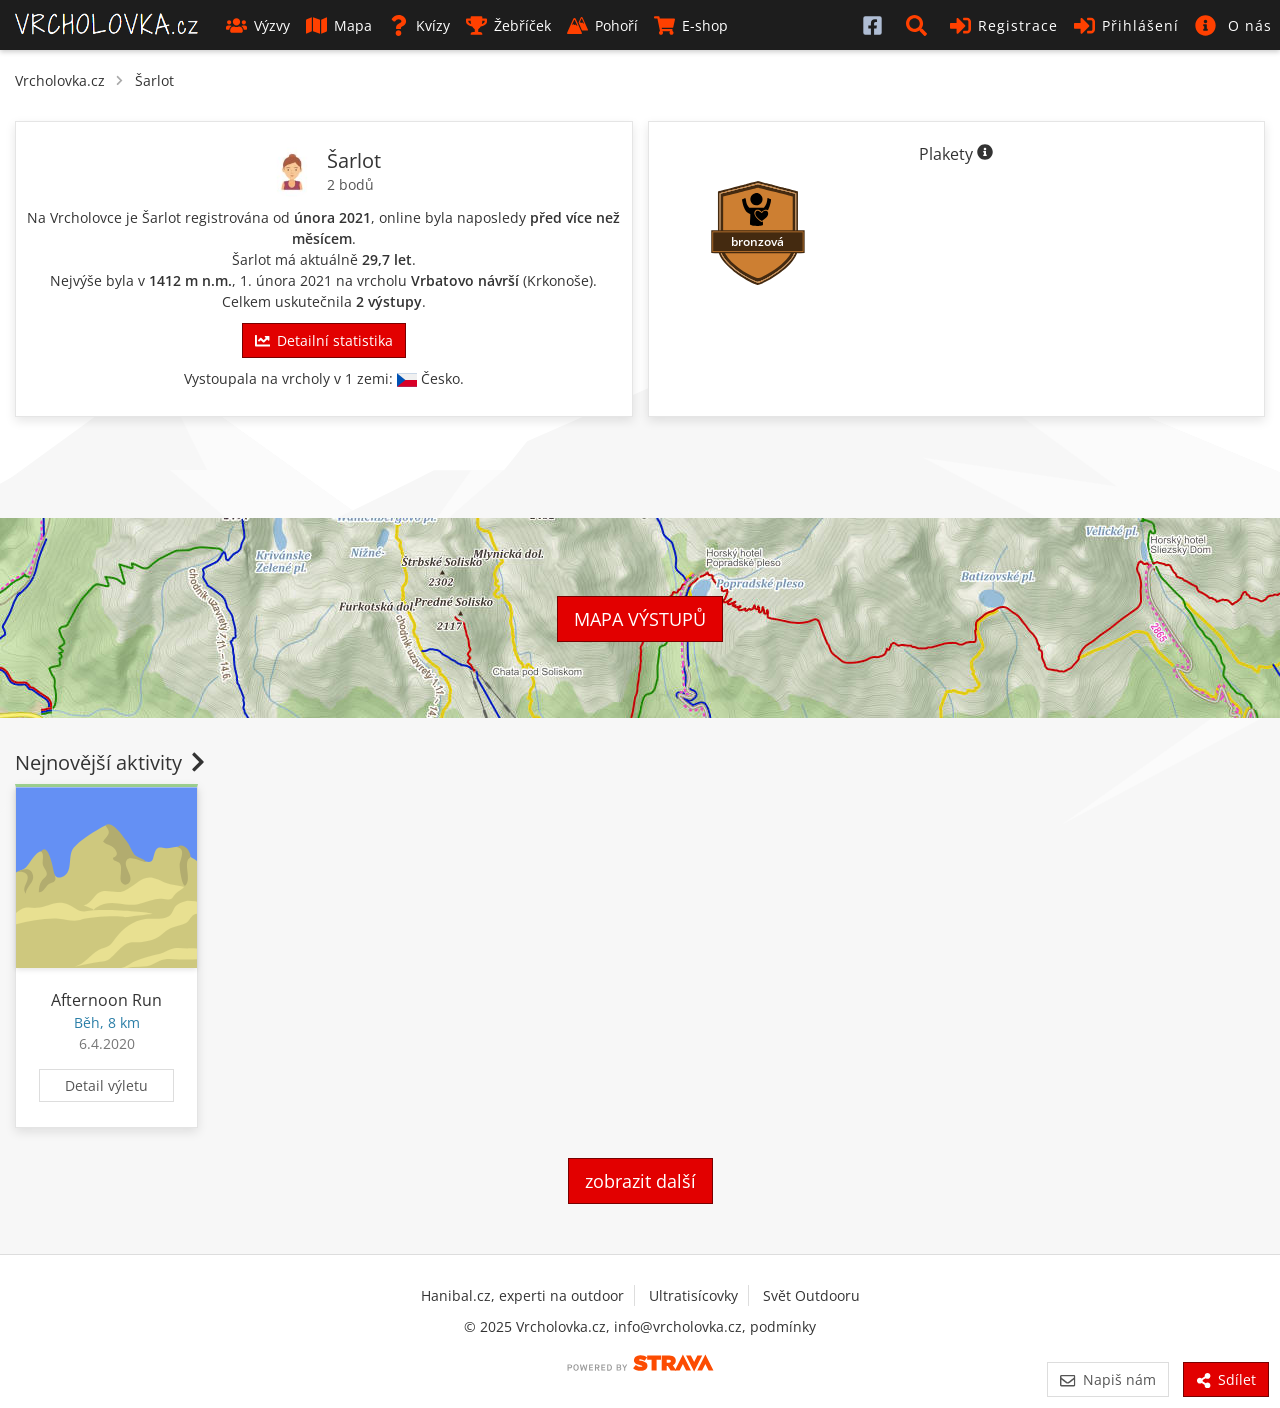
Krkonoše (558, 280)
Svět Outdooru (811, 1295)
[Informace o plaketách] (985, 154)
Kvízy (419, 25)
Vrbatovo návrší (465, 280)
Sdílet (1226, 1379)
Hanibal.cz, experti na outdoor (522, 1295)
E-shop (691, 25)
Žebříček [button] (508, 25)
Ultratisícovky (693, 1295)
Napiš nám (1107, 1379)
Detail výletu (106, 1085)
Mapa (339, 25)
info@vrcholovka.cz (678, 1326)
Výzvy (258, 25)
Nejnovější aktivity (112, 762)
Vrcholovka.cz (60, 80)
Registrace (1004, 25)
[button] (920, 25)
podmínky (783, 1326)
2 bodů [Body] (350, 184)
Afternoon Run (106, 1000)
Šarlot (154, 80)
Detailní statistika (324, 340)
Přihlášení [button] (1126, 25)
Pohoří (602, 25)
